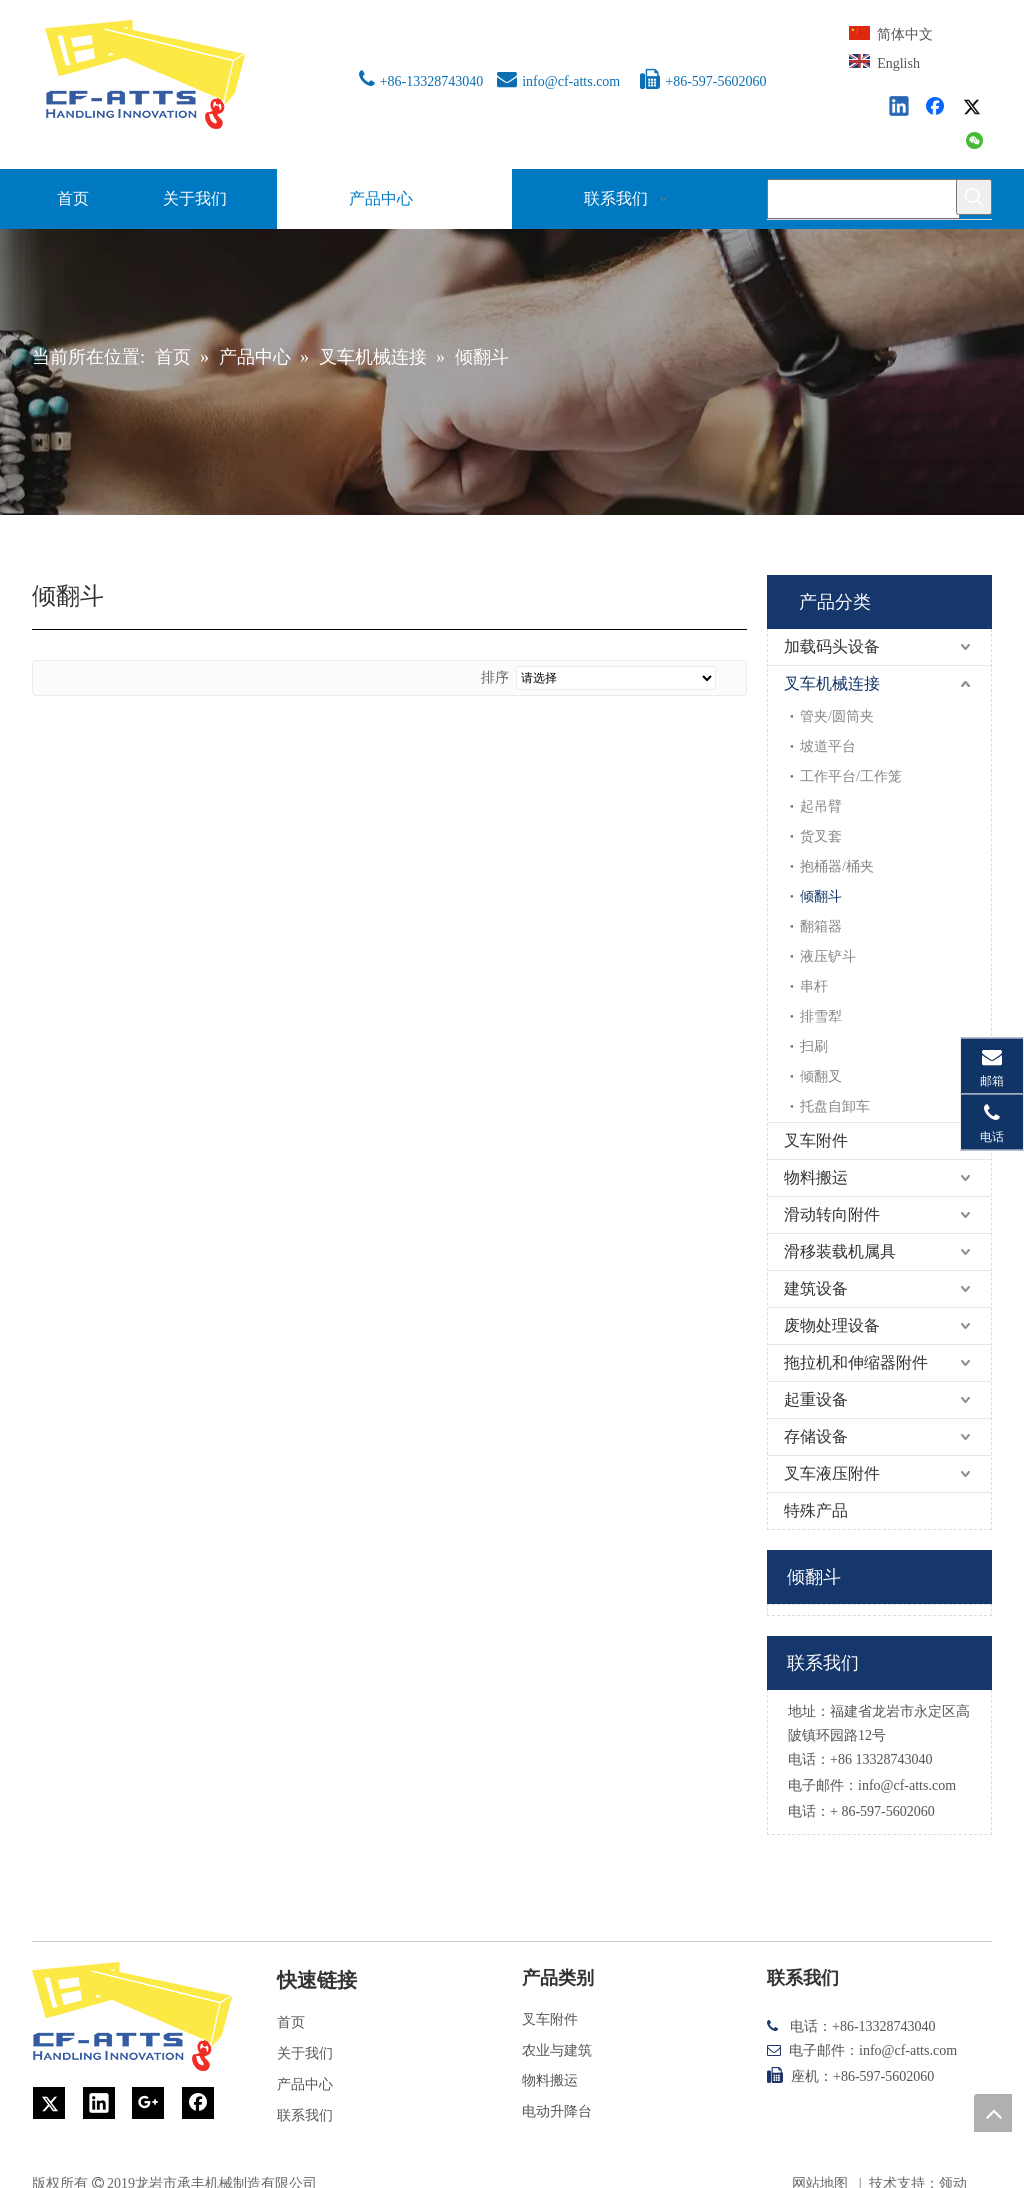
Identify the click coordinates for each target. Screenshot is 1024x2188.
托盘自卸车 (835, 1106)
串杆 (814, 986)
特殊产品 (816, 1510)
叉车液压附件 (832, 1473)
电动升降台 (557, 2111)
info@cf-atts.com (571, 81)
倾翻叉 (821, 1076)
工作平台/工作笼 (851, 776)
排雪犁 (821, 1016)
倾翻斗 (821, 896)
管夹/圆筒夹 (837, 716)
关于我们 (305, 2053)
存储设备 (816, 1436)
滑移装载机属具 (840, 1251)
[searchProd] (863, 199)
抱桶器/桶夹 (837, 866)
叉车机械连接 (832, 683)
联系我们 (305, 2115)
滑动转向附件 (832, 1214)
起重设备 (816, 1399)
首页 (291, 2022)
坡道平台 (828, 746)
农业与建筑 (557, 2050)
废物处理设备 (832, 1325)
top (993, 2113)
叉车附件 (816, 1140)
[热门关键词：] (974, 197)
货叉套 (821, 836)
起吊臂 (821, 806)
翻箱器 (821, 926)
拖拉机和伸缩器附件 (856, 1362)
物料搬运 (816, 1177)
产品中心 (305, 2084)
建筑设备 (816, 1288)
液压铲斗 (828, 956)
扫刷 (814, 1046)
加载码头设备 (832, 646)
